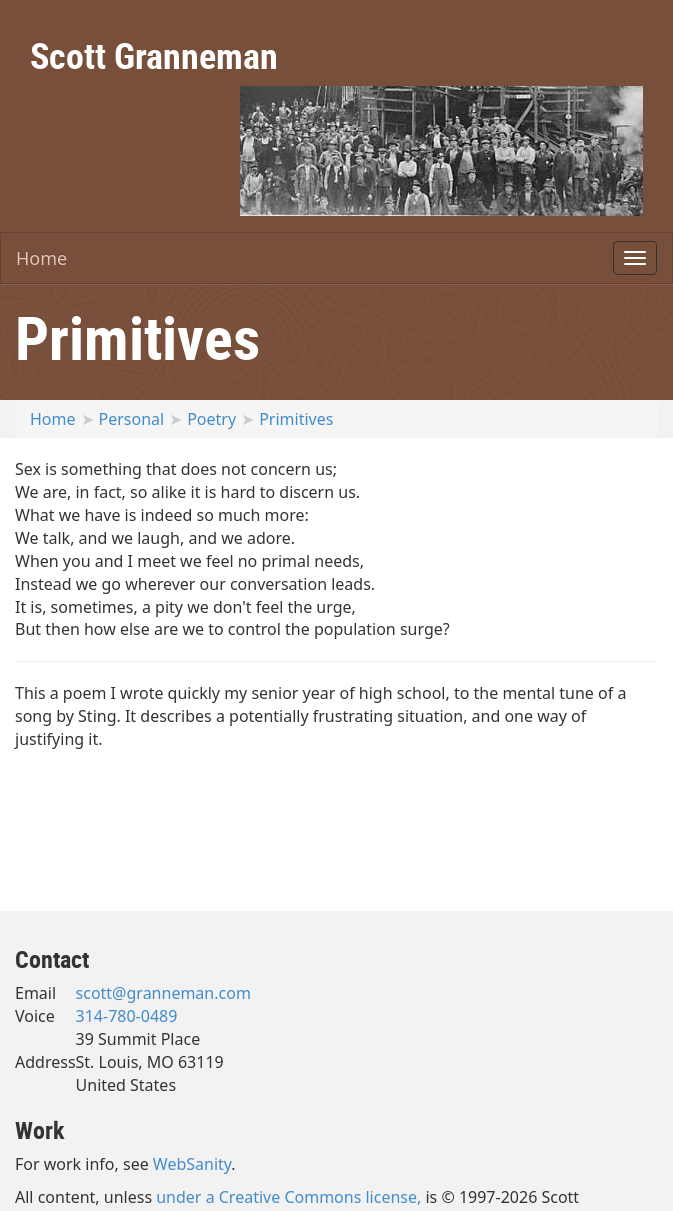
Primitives (296, 419)
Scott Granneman (154, 55)
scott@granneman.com (163, 993)
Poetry (211, 419)
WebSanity (192, 1164)
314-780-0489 (127, 1016)
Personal (132, 419)
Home (41, 258)
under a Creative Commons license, (288, 1197)
